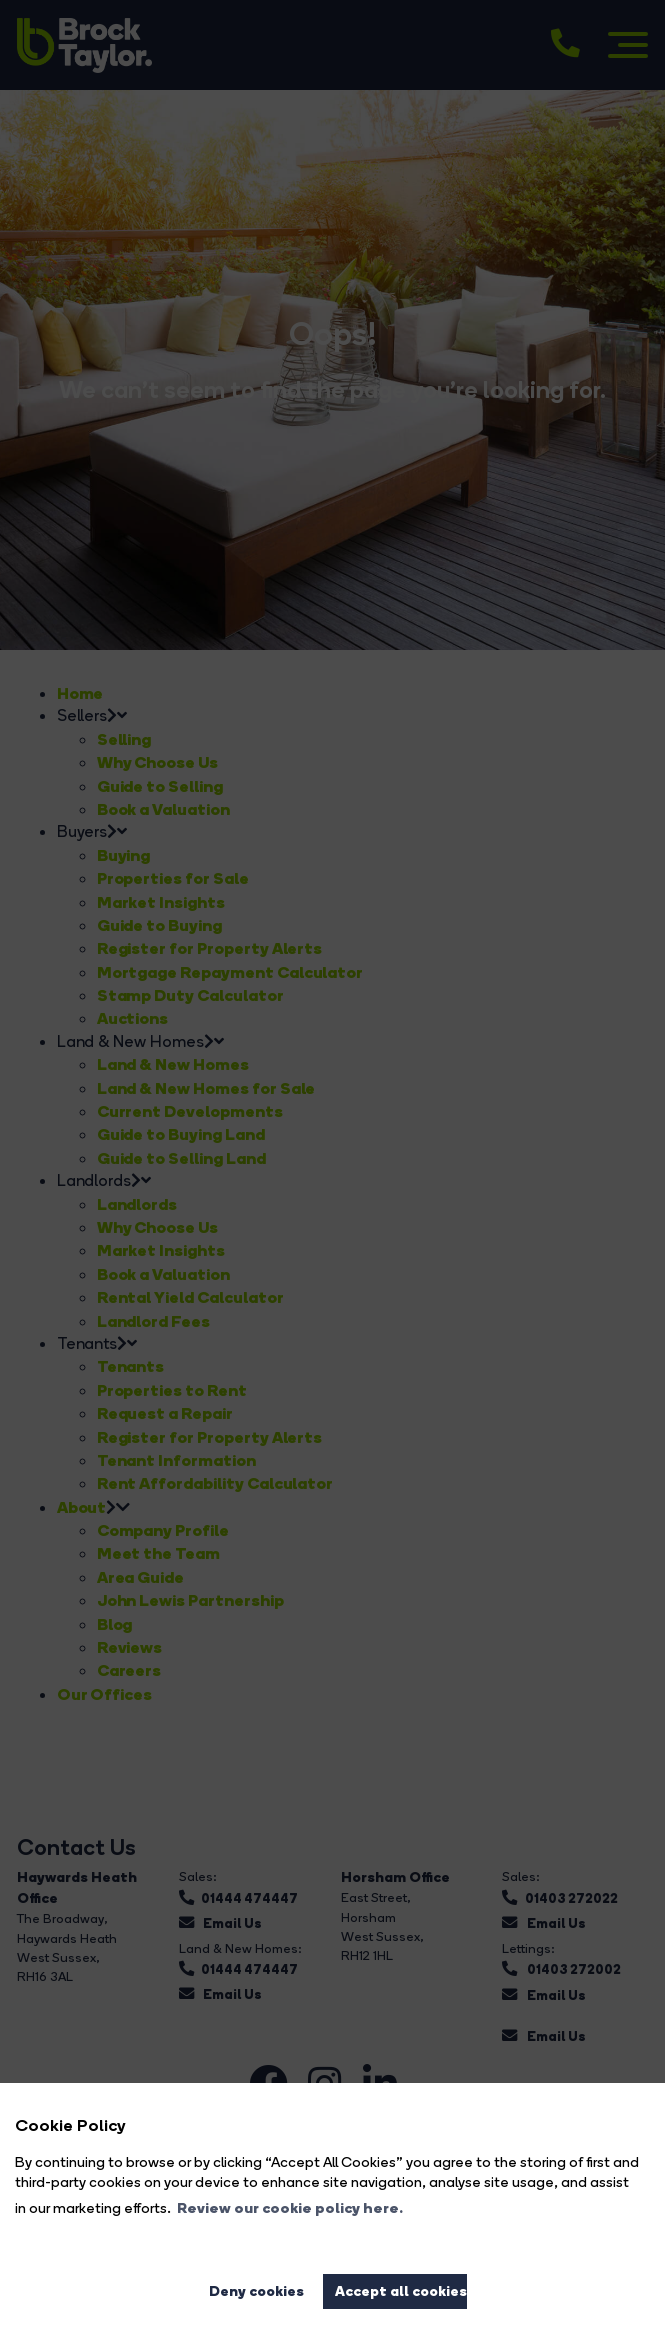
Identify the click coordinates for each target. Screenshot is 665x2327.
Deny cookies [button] (256, 2291)
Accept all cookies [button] (401, 2291)
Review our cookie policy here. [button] (290, 2208)
